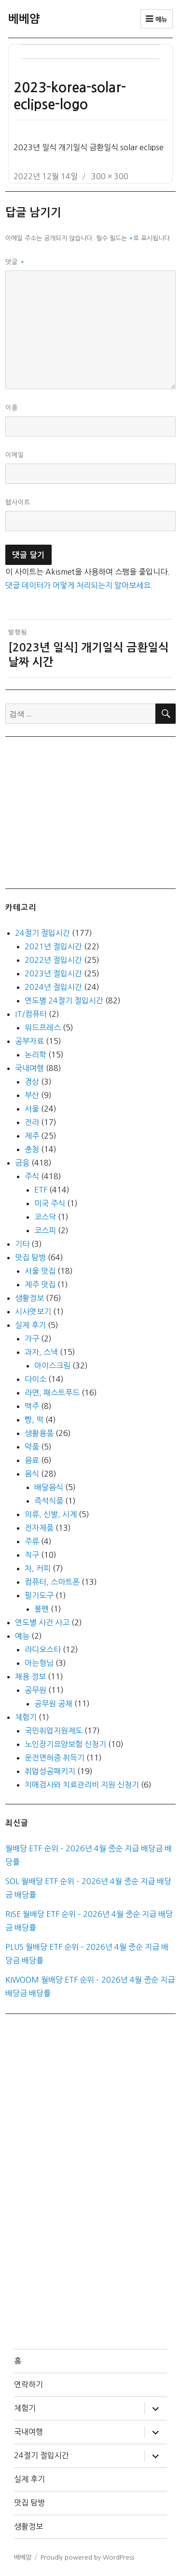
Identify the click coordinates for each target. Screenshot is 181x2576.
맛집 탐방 (30, 1257)
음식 (32, 1474)
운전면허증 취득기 (54, 1757)
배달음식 (48, 1487)
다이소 (35, 1379)
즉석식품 (48, 1501)
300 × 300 (109, 176)
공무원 (35, 1690)
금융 (22, 1163)
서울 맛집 (40, 1271)
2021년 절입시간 (53, 946)
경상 (32, 1081)
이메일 (14, 455)
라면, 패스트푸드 (52, 1392)
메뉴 (156, 18)
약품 (32, 1446)
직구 (32, 1555)
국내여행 (29, 1068)
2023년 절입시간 (53, 973)
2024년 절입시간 (53, 987)
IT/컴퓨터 (31, 1014)
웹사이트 (17, 502)
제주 (32, 1136)
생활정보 (29, 1298)
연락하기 (28, 2384)
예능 (22, 1636)
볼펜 (41, 1609)
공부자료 (29, 1041)
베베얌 (24, 19)
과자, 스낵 (41, 1352)
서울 (32, 1108)
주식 (32, 1176)
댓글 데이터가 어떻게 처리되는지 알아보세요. (79, 585)
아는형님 (39, 1663)
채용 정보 (30, 1676)
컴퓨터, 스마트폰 (52, 1582)
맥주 (32, 1406)
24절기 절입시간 (42, 933)
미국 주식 (49, 1203)
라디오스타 (43, 1649)
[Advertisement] (92, 811)
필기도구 (39, 1595)
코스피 (45, 1230)
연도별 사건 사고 (42, 1622)
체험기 (26, 1717)
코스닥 (45, 1217)
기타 (22, 1244)
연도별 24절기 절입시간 (64, 1000)
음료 (32, 1460)
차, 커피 (38, 1568)
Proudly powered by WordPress (87, 2557)
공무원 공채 (53, 1703)
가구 (32, 1338)
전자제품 (39, 1528)
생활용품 (39, 1433)
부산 (32, 1095)
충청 (32, 1149)
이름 (11, 408)
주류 (32, 1541)
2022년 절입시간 (53, 960)
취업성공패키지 (50, 1771)
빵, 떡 (34, 1419)
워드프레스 (43, 1027)
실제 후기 (30, 1325)
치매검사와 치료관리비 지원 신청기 (82, 1784)
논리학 (35, 1054)
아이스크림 (52, 1365)
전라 (32, 1122)
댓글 (15, 262)
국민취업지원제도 (54, 1730)
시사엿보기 (33, 1311)
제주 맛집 (40, 1284)
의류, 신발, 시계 (51, 1514)
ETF (40, 1190)
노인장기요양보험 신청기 (65, 1744)
